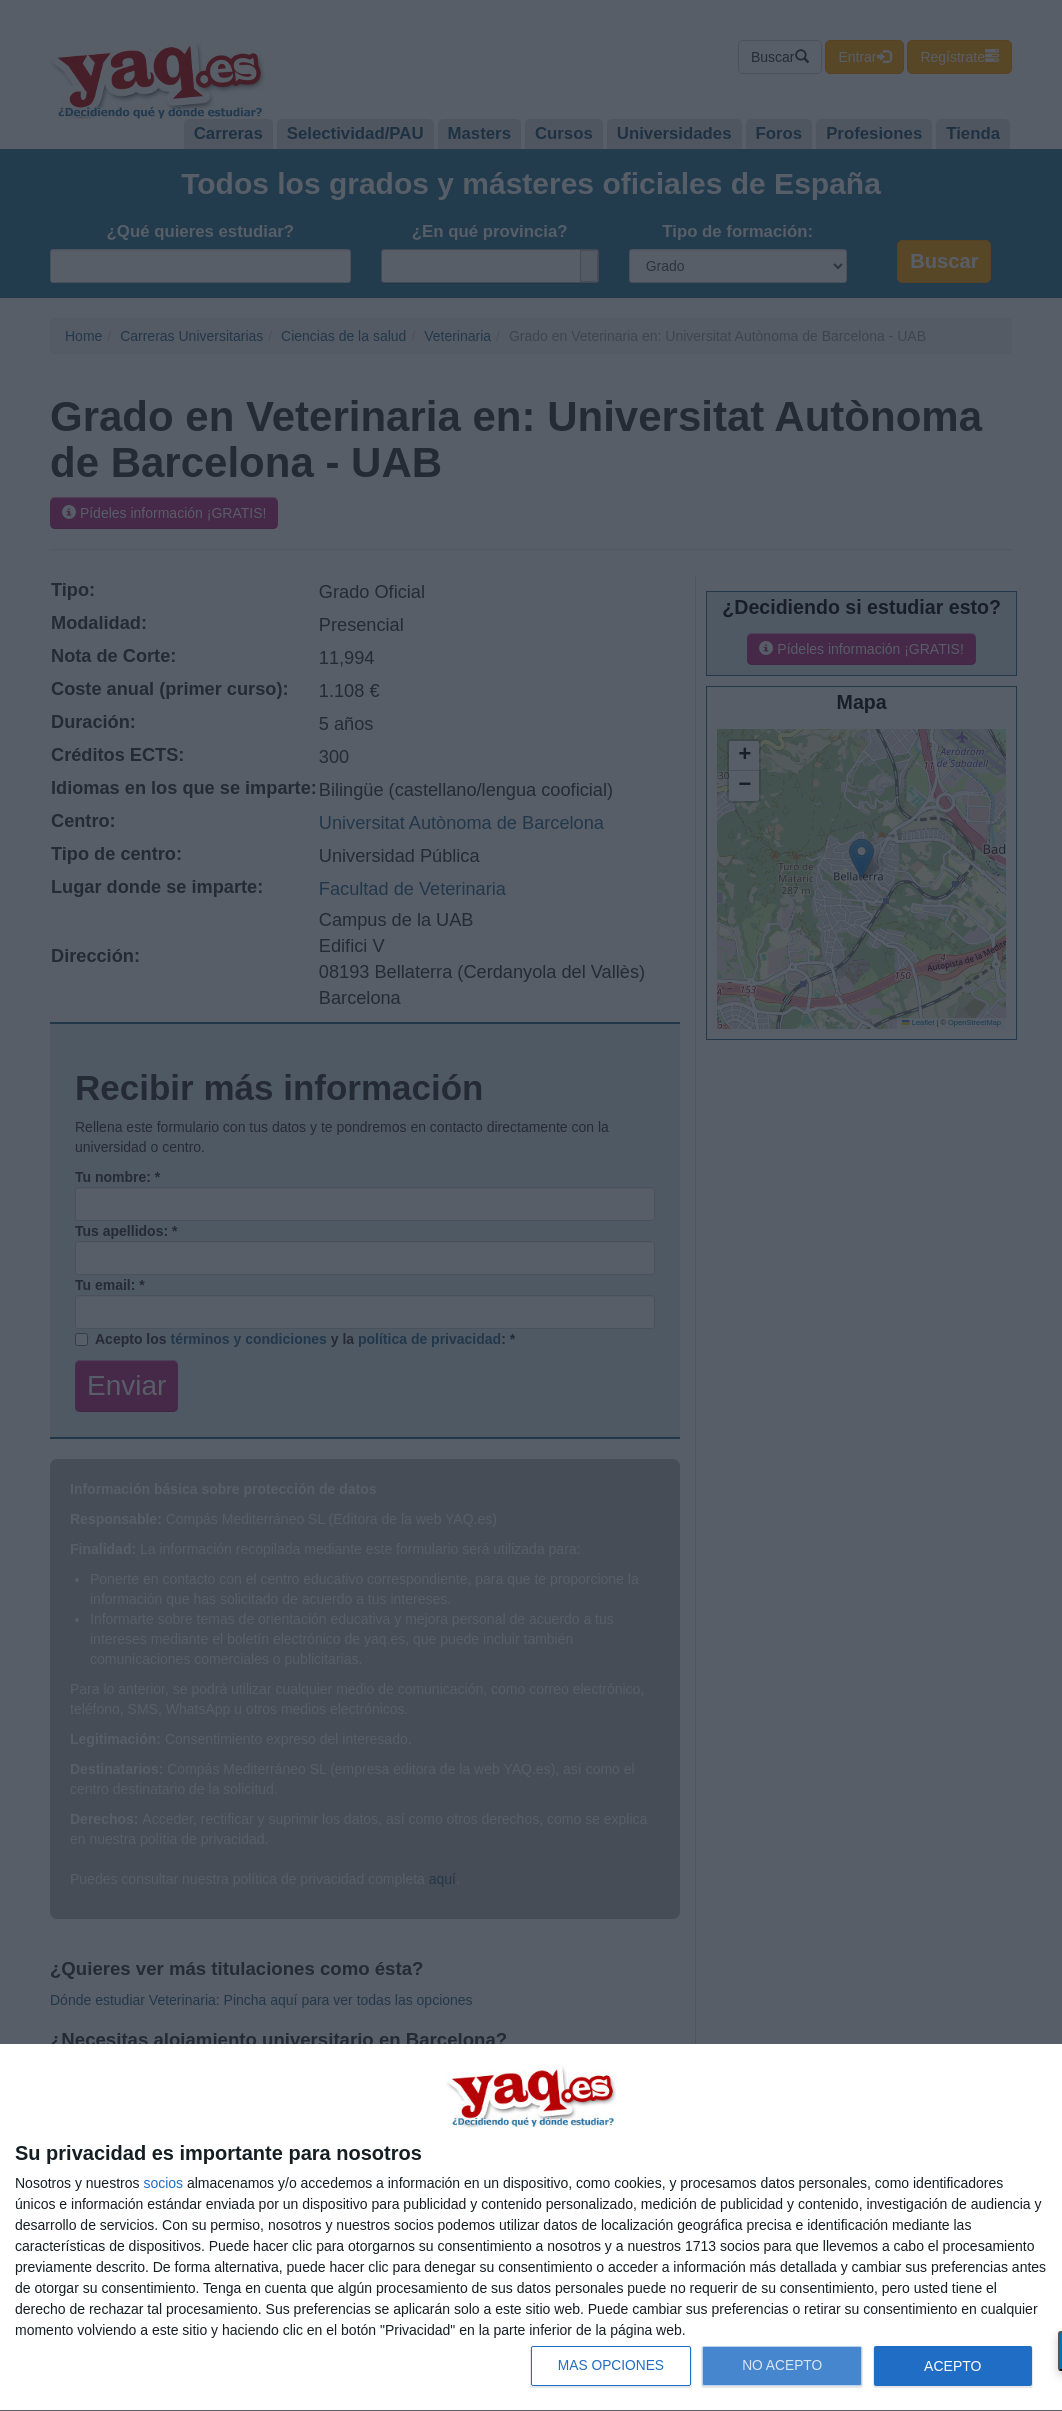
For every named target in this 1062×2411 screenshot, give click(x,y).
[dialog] (531, 2228)
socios (163, 2183)
